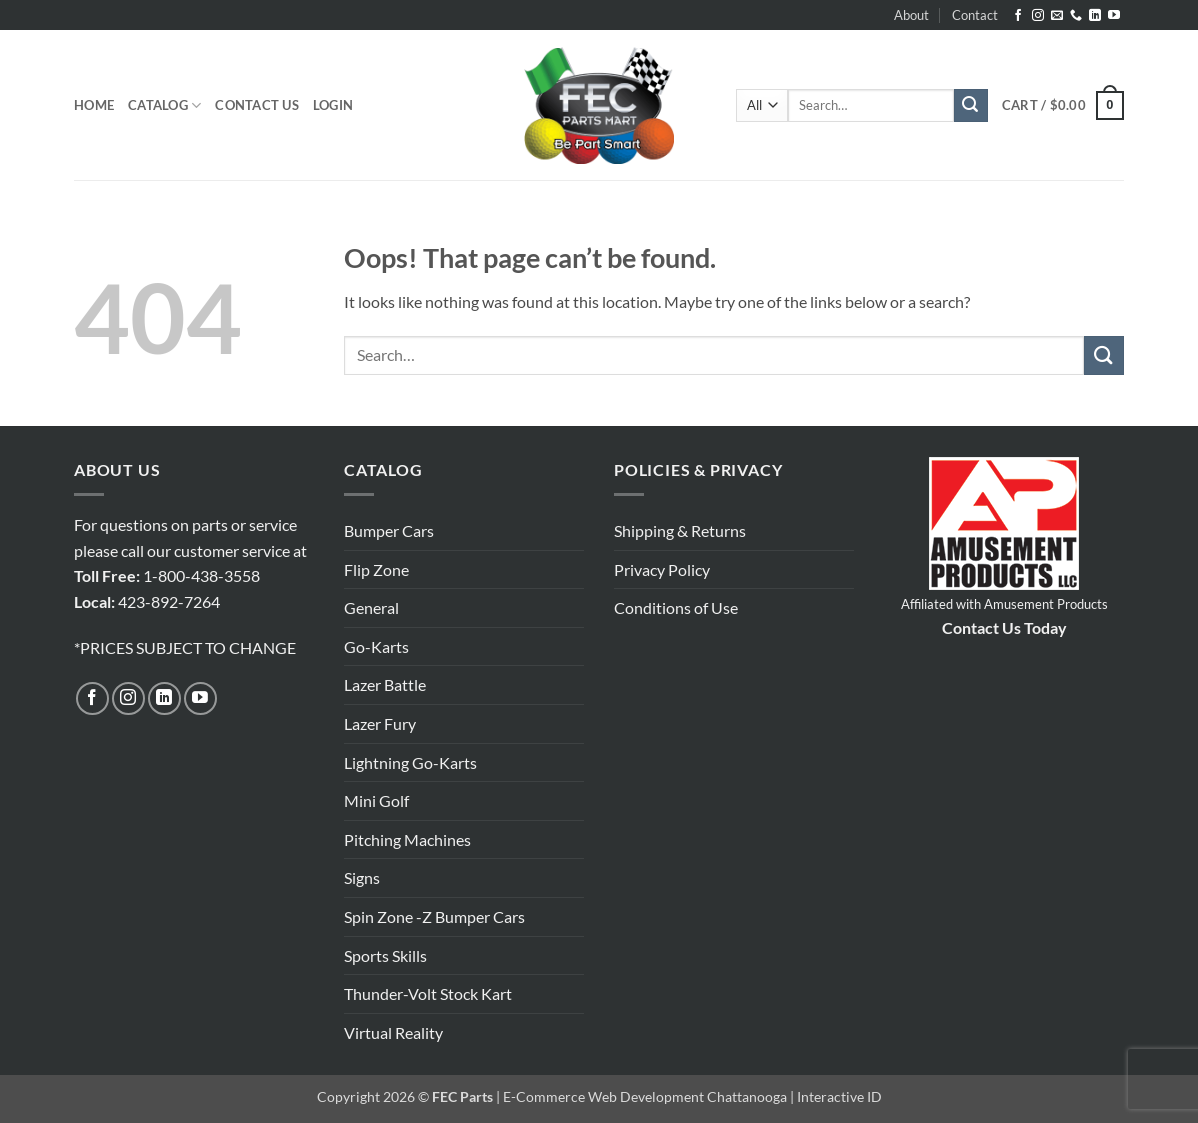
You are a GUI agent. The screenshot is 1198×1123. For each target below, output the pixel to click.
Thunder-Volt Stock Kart (428, 993)
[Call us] (1076, 16)
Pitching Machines (407, 839)
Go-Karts (376, 646)
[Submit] (971, 106)
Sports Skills (385, 955)
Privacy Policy (662, 569)
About (911, 15)
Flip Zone (376, 569)
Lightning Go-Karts (410, 762)
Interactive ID (839, 1096)
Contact (975, 15)
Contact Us (257, 105)
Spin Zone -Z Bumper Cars (434, 916)
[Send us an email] (1057, 16)
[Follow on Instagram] (1038, 16)
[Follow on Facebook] (1018, 16)
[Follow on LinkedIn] (1095, 16)
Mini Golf (376, 800)
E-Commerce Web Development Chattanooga (645, 1096)
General (371, 607)
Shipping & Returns (680, 530)
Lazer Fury (380, 723)
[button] (333, 105)
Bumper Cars (389, 530)
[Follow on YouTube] (1114, 16)
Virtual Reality (393, 1032)
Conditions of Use (676, 607)
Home (94, 105)
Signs (362, 877)
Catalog (164, 105)
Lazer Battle (385, 684)
